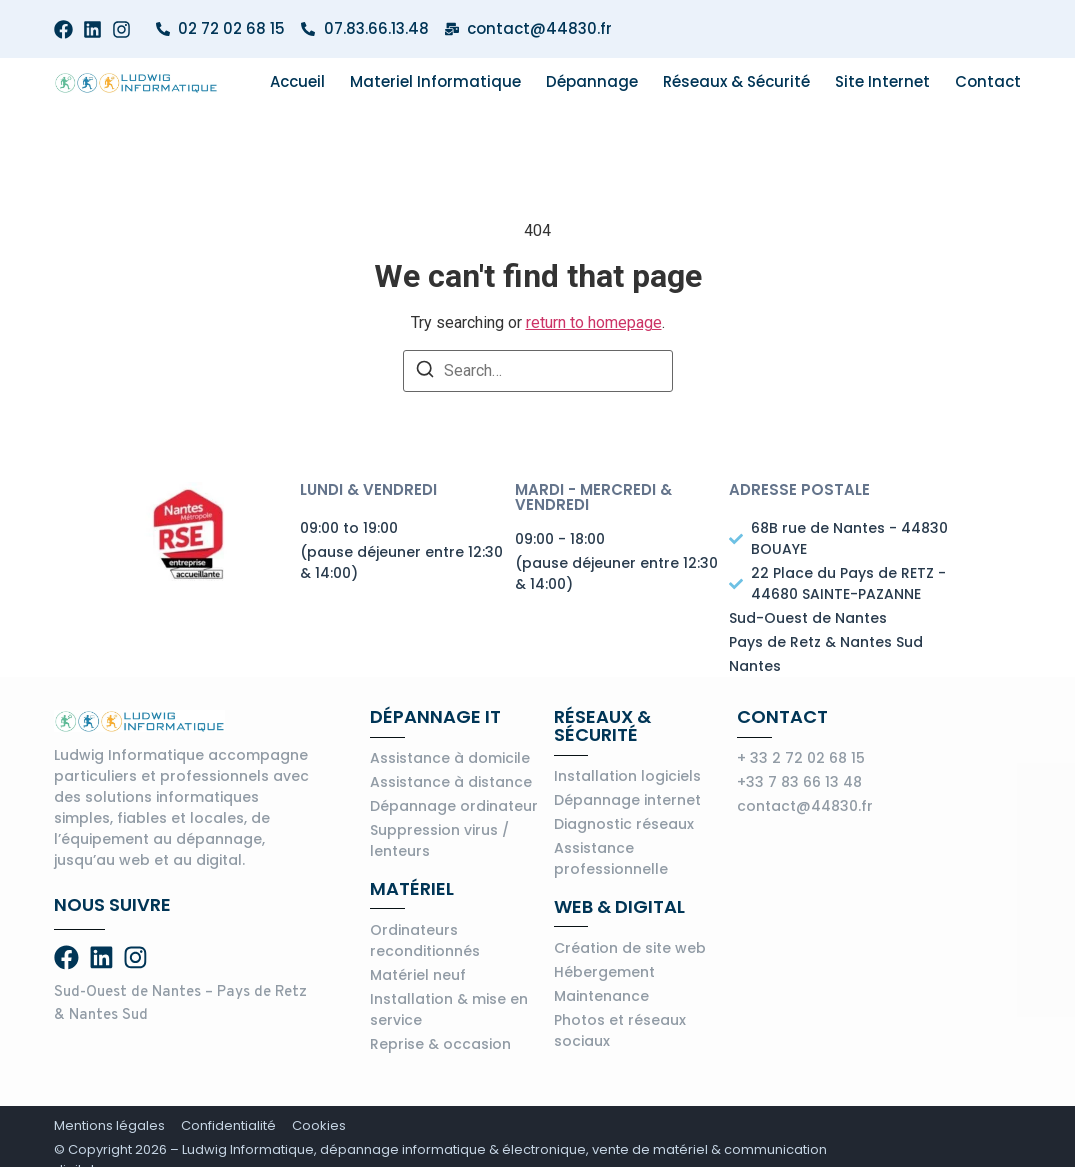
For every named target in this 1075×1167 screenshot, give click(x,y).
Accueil (297, 81)
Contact (988, 81)
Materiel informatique (435, 81)
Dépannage (592, 81)
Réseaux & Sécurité (736, 81)
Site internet (882, 81)
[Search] (425, 372)
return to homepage (594, 322)
